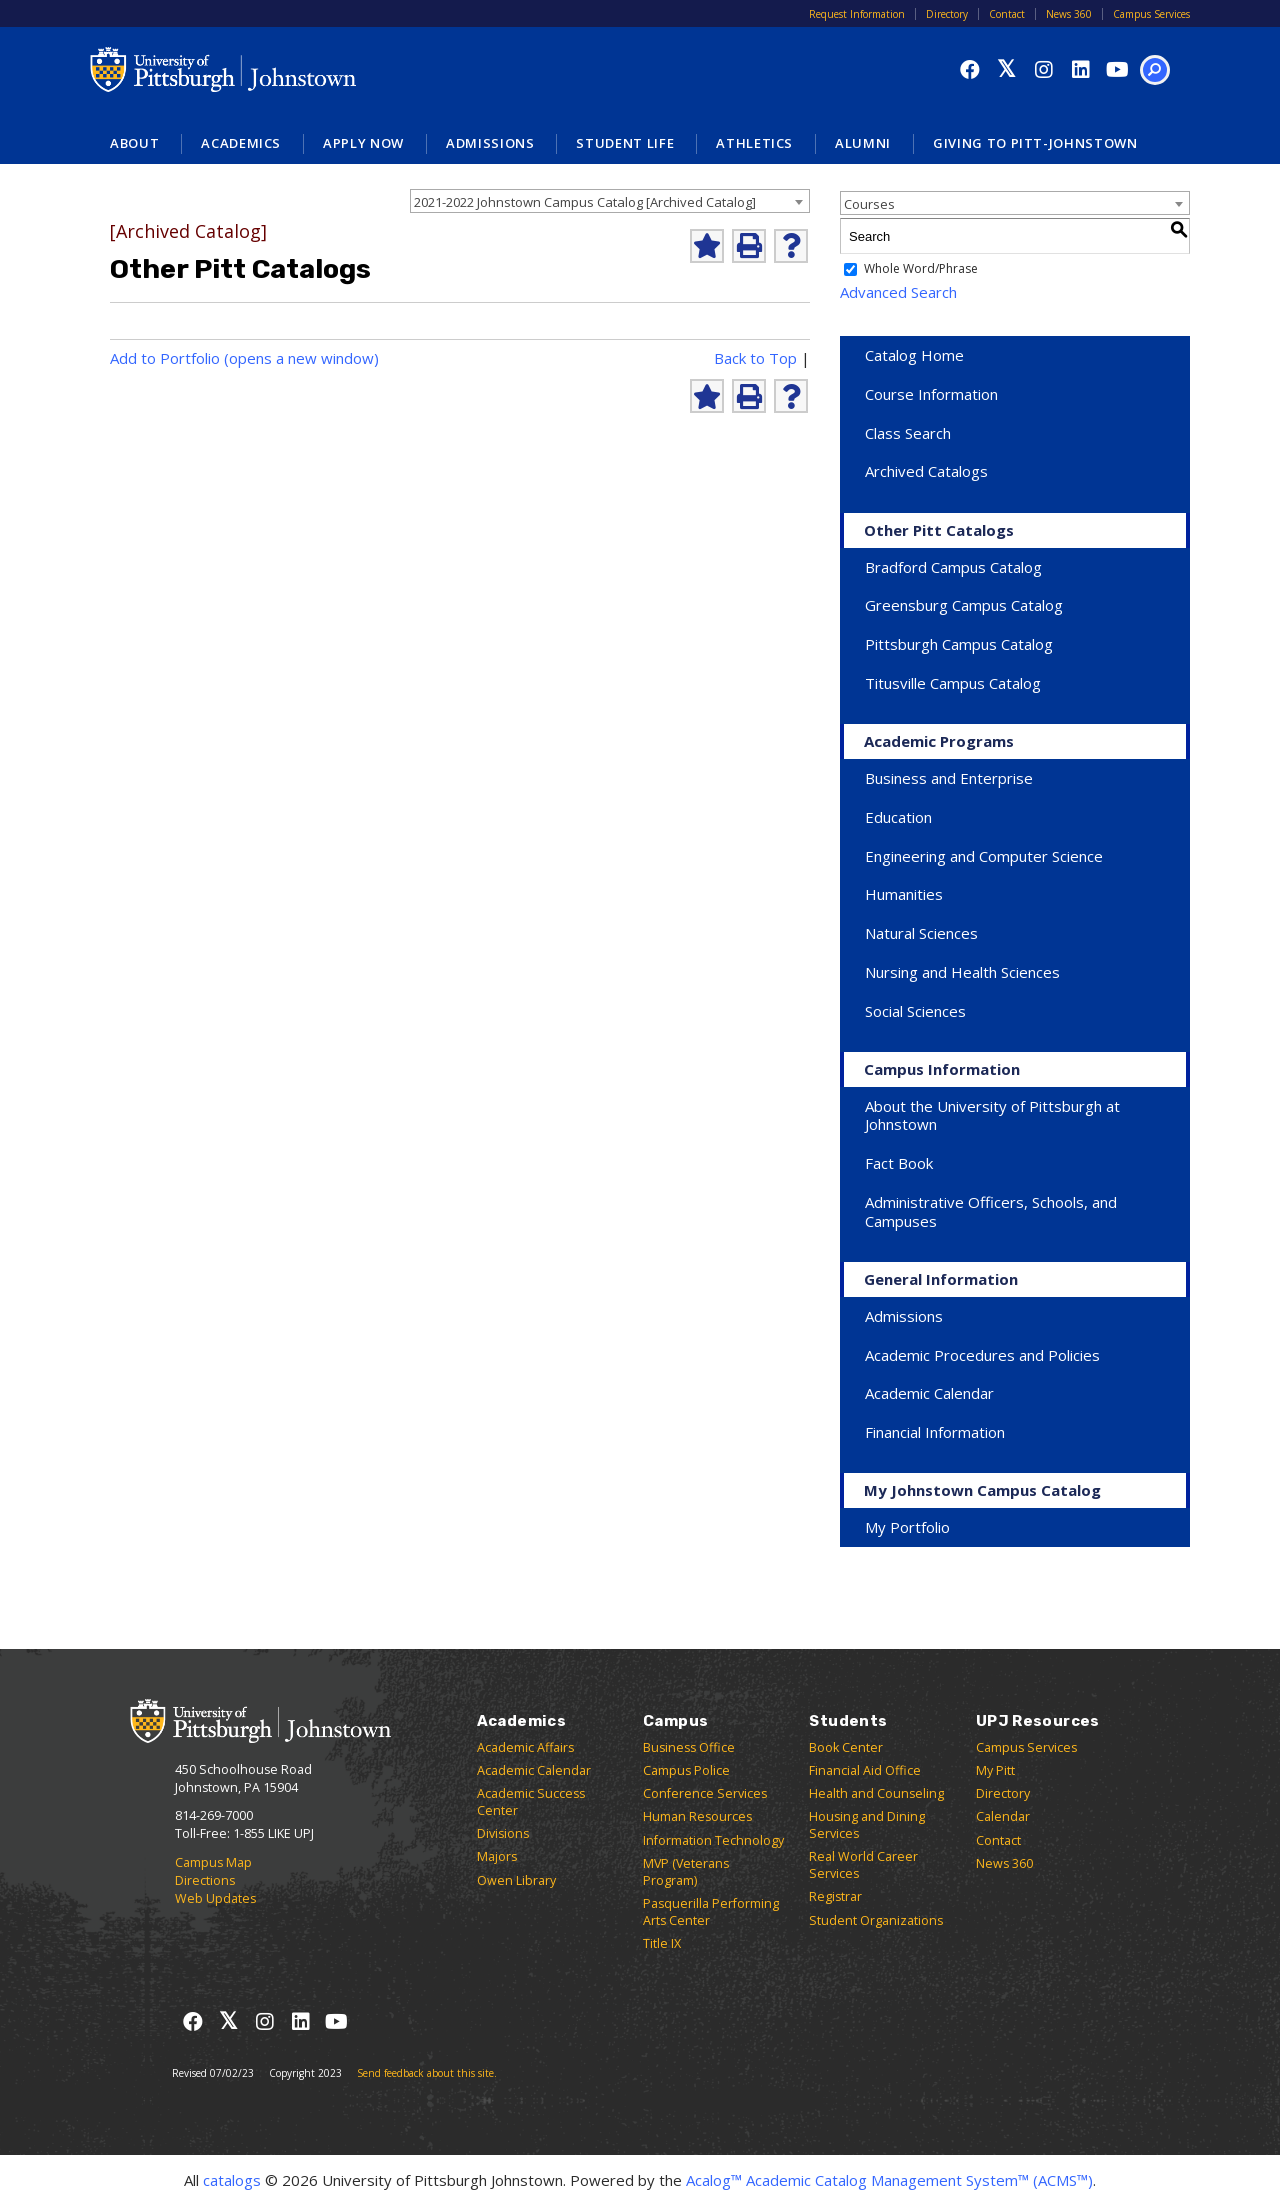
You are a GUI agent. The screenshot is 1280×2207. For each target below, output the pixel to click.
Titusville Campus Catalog (953, 683)
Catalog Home (914, 355)
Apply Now (363, 143)
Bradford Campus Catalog (953, 567)
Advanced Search (898, 292)
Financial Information (935, 1432)
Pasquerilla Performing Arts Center (711, 1912)
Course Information (931, 394)
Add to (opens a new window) (244, 358)
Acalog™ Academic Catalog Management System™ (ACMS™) (889, 2180)
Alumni (863, 143)
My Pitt (995, 1770)
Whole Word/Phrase (921, 269)
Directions (205, 1880)
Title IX (662, 1943)
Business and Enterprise (949, 778)
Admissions (490, 143)
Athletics (754, 143)
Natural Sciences (921, 933)
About (134, 143)
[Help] (791, 246)
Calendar (1003, 1816)
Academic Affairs (525, 1747)
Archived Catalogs (926, 471)
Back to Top (755, 358)
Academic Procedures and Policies (982, 1355)
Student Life (625, 143)
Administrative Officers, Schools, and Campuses (991, 1211)
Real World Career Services (863, 1865)
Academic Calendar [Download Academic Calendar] (929, 1393)
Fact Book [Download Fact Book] (899, 1163)
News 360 (1069, 14)
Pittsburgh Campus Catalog (959, 644)
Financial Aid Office (865, 1770)
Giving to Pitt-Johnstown (1035, 143)
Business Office (689, 1747)
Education (898, 817)
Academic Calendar (534, 1770)
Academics (241, 143)
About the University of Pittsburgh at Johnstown (992, 1115)
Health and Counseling (876, 1793)
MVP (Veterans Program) (686, 1872)
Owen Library (516, 1880)
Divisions (503, 1833)
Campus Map (213, 1862)
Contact (1007, 14)
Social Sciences (915, 1011)
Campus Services (1151, 14)
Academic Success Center (531, 1802)
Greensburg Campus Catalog (964, 605)
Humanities (904, 894)
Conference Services (705, 1793)
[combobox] (610, 201)
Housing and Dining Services (867, 1825)
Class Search (908, 433)
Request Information (857, 14)
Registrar (835, 1896)
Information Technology (713, 1840)
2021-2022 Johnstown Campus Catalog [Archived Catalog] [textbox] (585, 202)
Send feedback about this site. (427, 2073)
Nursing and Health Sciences (962, 972)
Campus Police (686, 1770)
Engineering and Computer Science (984, 856)
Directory (947, 14)
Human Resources (697, 1816)
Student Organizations (876, 1920)
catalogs (232, 2180)
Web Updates (215, 1898)
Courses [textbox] (869, 204)
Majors (497, 1856)
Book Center (846, 1747)
